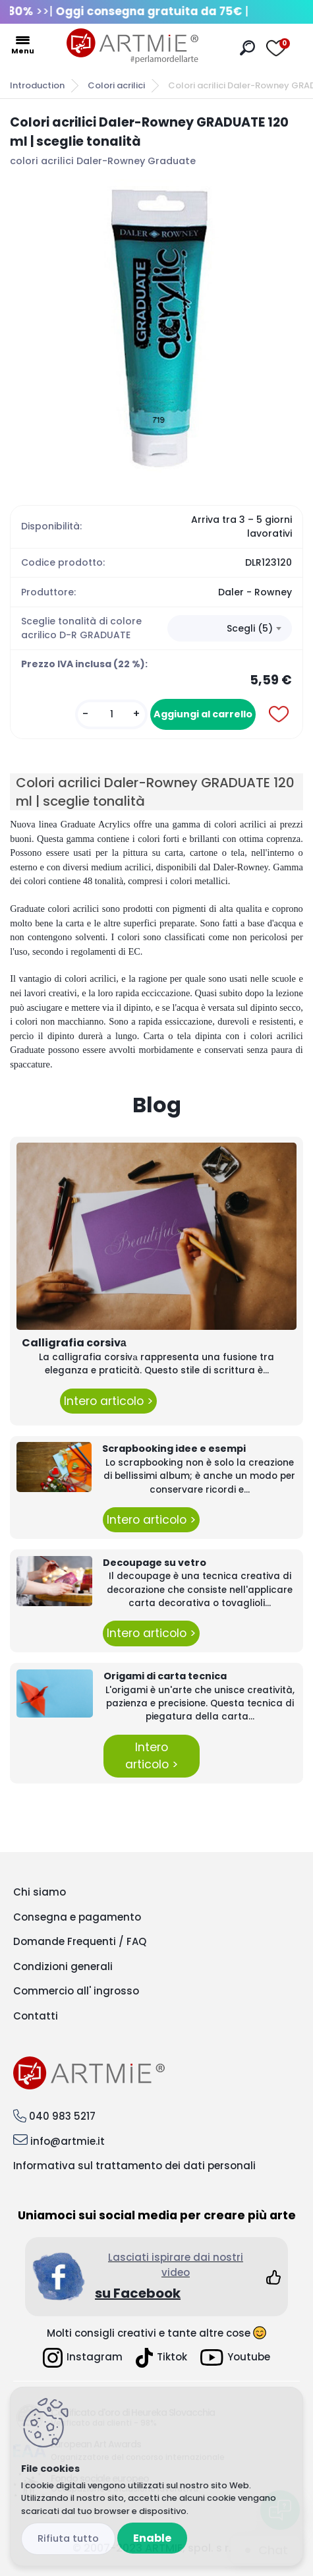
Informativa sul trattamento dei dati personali (134, 2165)
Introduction (37, 85)
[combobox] (229, 628)
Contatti (35, 2016)
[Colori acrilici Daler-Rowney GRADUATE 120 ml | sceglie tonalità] (156, 326)
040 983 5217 (62, 2116)
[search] (247, 48)
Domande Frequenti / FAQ (79, 1941)
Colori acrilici (116, 85)
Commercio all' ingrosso (76, 1991)
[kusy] (111, 714)
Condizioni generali (63, 1966)
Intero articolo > (108, 1401)
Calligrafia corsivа (74, 1342)
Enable (152, 2538)
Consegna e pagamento (77, 1917)
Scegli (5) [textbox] (250, 628)
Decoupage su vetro (154, 1562)
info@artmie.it (67, 2141)
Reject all (68, 2539)
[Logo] (132, 46)
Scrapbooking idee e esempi (174, 1448)
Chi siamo (39, 1892)
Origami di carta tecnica (165, 1676)
